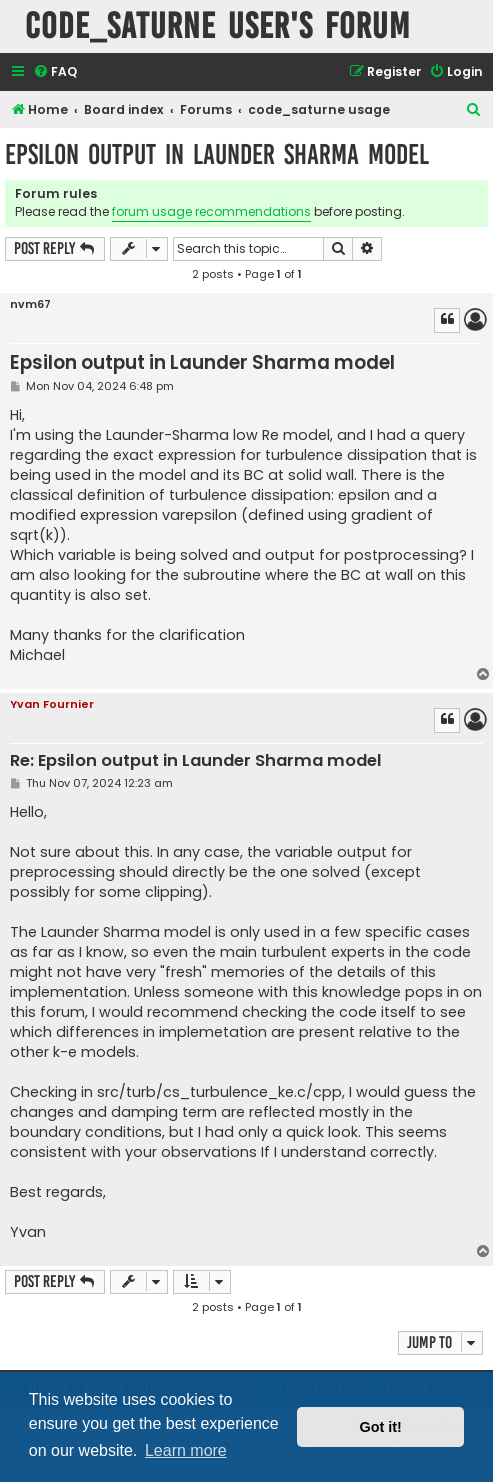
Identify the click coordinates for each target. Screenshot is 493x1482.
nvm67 (30, 304)
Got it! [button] (381, 1427)
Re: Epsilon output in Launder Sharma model (196, 761)
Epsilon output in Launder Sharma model (217, 154)
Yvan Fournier (52, 704)
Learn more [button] (186, 1450)
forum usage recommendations (211, 211)
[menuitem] (55, 72)
